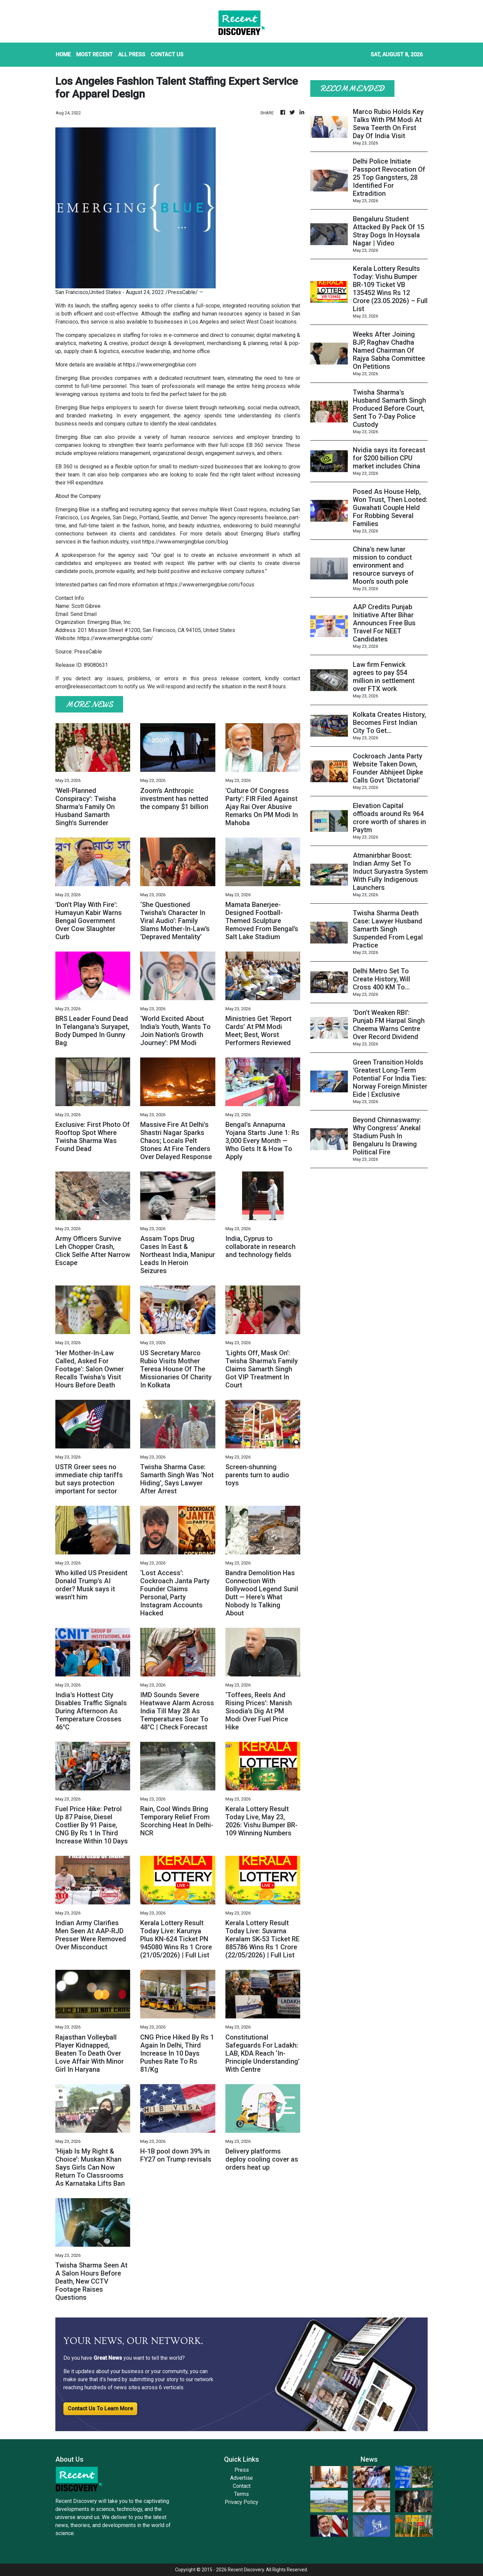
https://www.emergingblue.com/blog (185, 541)
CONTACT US (167, 54)
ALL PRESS (131, 54)
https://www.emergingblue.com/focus (209, 584)
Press (241, 2470)
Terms (241, 2494)
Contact (242, 2486)
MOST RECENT (94, 54)
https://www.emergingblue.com (159, 364)
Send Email (83, 614)
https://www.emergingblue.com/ (115, 638)
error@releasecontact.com (86, 686)
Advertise (241, 2478)
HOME (63, 54)
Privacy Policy (241, 2502)
